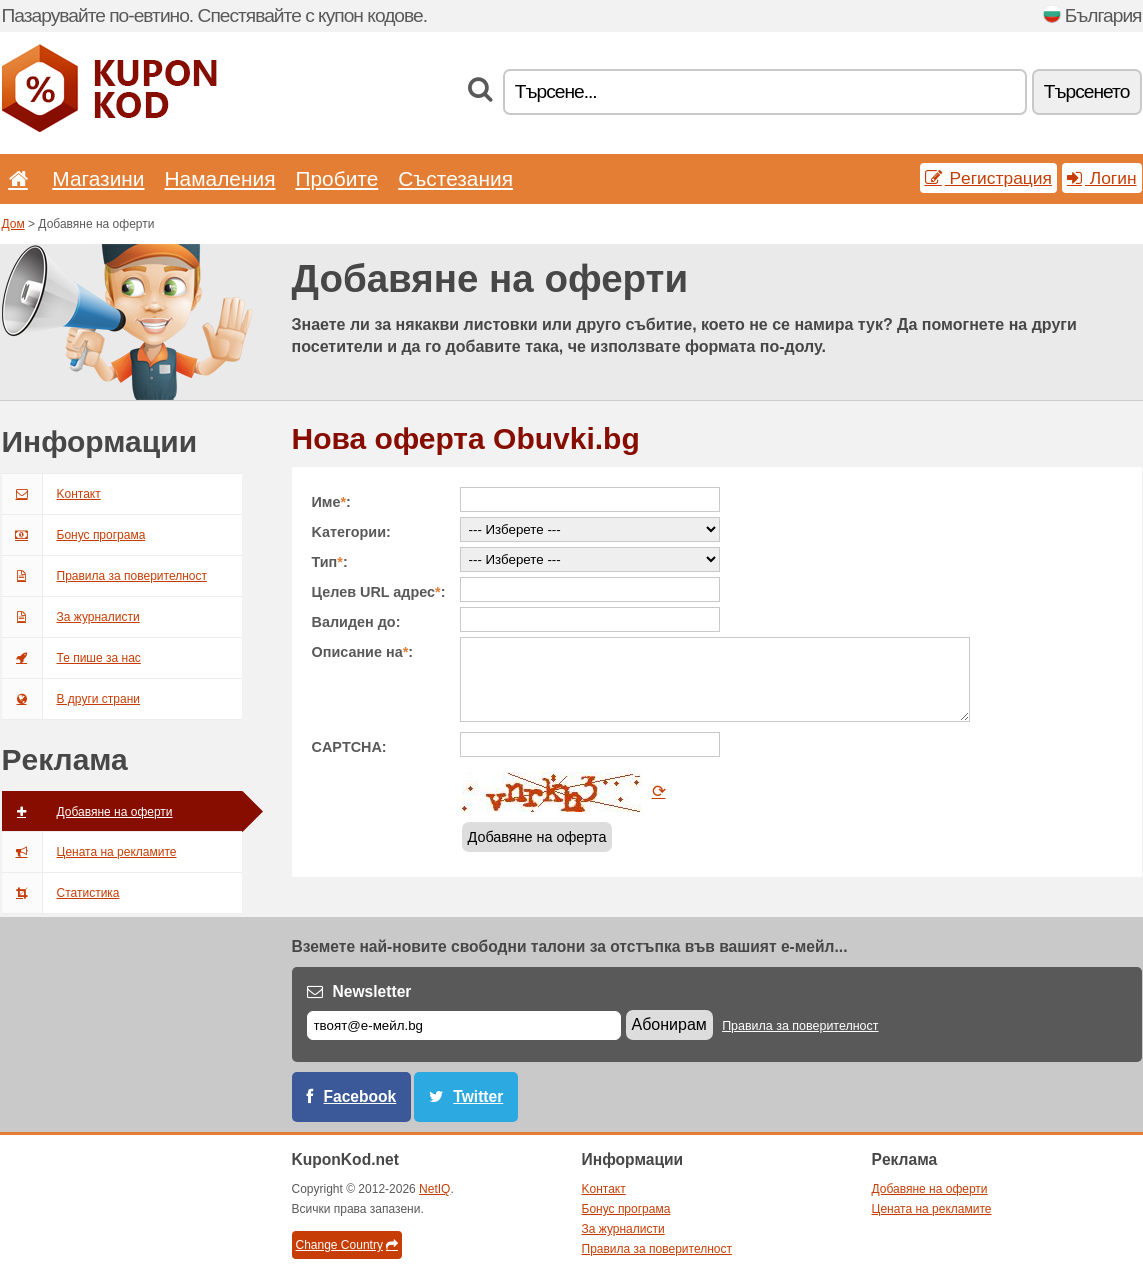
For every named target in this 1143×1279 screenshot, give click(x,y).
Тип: (330, 562)
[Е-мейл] (464, 1025)
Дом (13, 224)
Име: (331, 502)
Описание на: (363, 652)
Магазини (98, 178)
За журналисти (71, 617)
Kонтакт (51, 494)
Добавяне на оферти (87, 812)
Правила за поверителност (104, 576)
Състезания (455, 178)
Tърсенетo (1087, 91)
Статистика (61, 893)
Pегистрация (988, 178)
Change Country (347, 1245)
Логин (1102, 178)
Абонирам (669, 1024)
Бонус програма (74, 535)
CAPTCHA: (349, 747)
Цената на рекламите (89, 852)
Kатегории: (351, 532)
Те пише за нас (71, 658)
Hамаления (220, 178)
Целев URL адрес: (379, 592)
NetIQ (434, 1189)
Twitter (478, 1096)
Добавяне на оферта (537, 837)
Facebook (360, 1096)
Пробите (336, 178)
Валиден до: (356, 622)
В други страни (71, 699)
